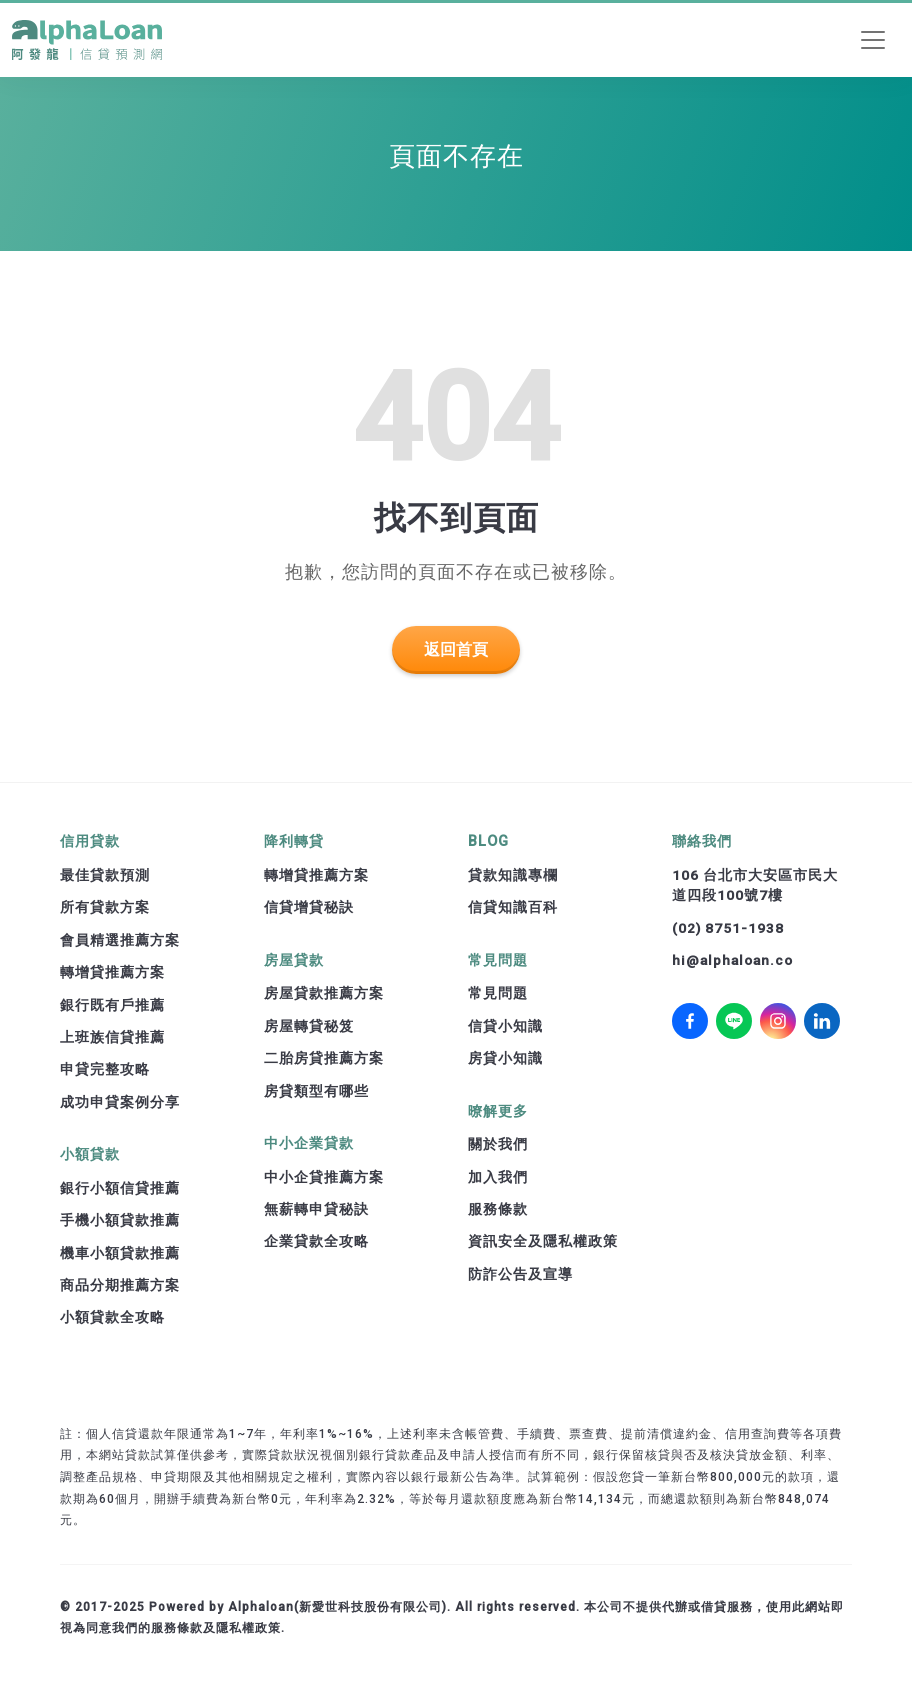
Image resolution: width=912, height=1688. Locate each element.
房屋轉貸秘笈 (309, 1026)
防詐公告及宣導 (520, 1274)
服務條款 (498, 1209)
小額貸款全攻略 (112, 1317)
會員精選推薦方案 (120, 940)
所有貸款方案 (105, 907)
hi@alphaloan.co (732, 960)
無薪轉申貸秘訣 (316, 1209)
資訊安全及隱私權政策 (543, 1241)
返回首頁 (456, 649)
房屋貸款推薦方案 (324, 993)
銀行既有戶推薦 (112, 1005)
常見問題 (498, 993)
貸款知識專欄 (513, 875)
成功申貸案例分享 (120, 1102)
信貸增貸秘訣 (309, 907)
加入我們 (498, 1177)
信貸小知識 (505, 1026)
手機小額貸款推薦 (120, 1220)
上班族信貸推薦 (112, 1037)
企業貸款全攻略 (316, 1241)
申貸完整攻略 (105, 1069)
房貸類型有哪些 (316, 1091)
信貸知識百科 (513, 907)
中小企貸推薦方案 (324, 1177)
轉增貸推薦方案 (112, 972)
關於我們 (498, 1144)
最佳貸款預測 (105, 875)
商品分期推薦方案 (120, 1285)
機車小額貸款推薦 (120, 1253)
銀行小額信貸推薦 (120, 1188)
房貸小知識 (505, 1058)
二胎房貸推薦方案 (324, 1058)
